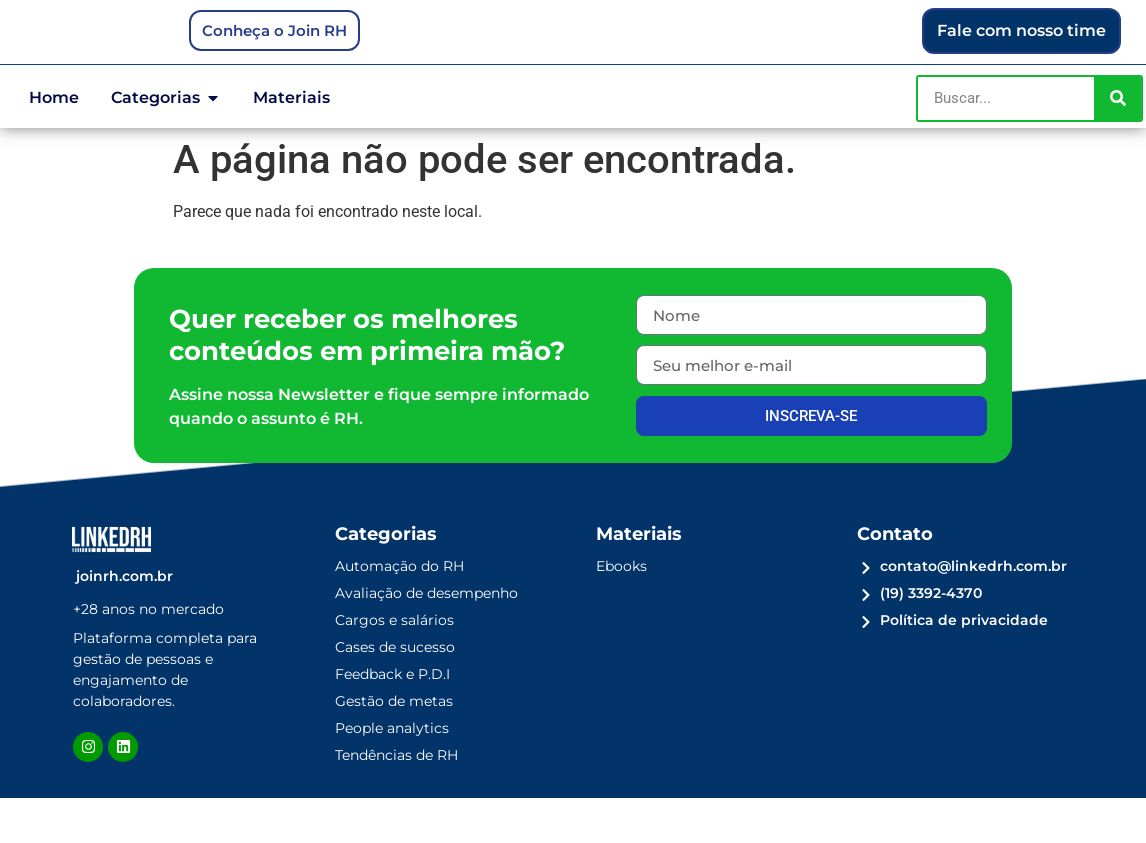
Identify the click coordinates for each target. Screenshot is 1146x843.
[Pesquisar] (1117, 142)
